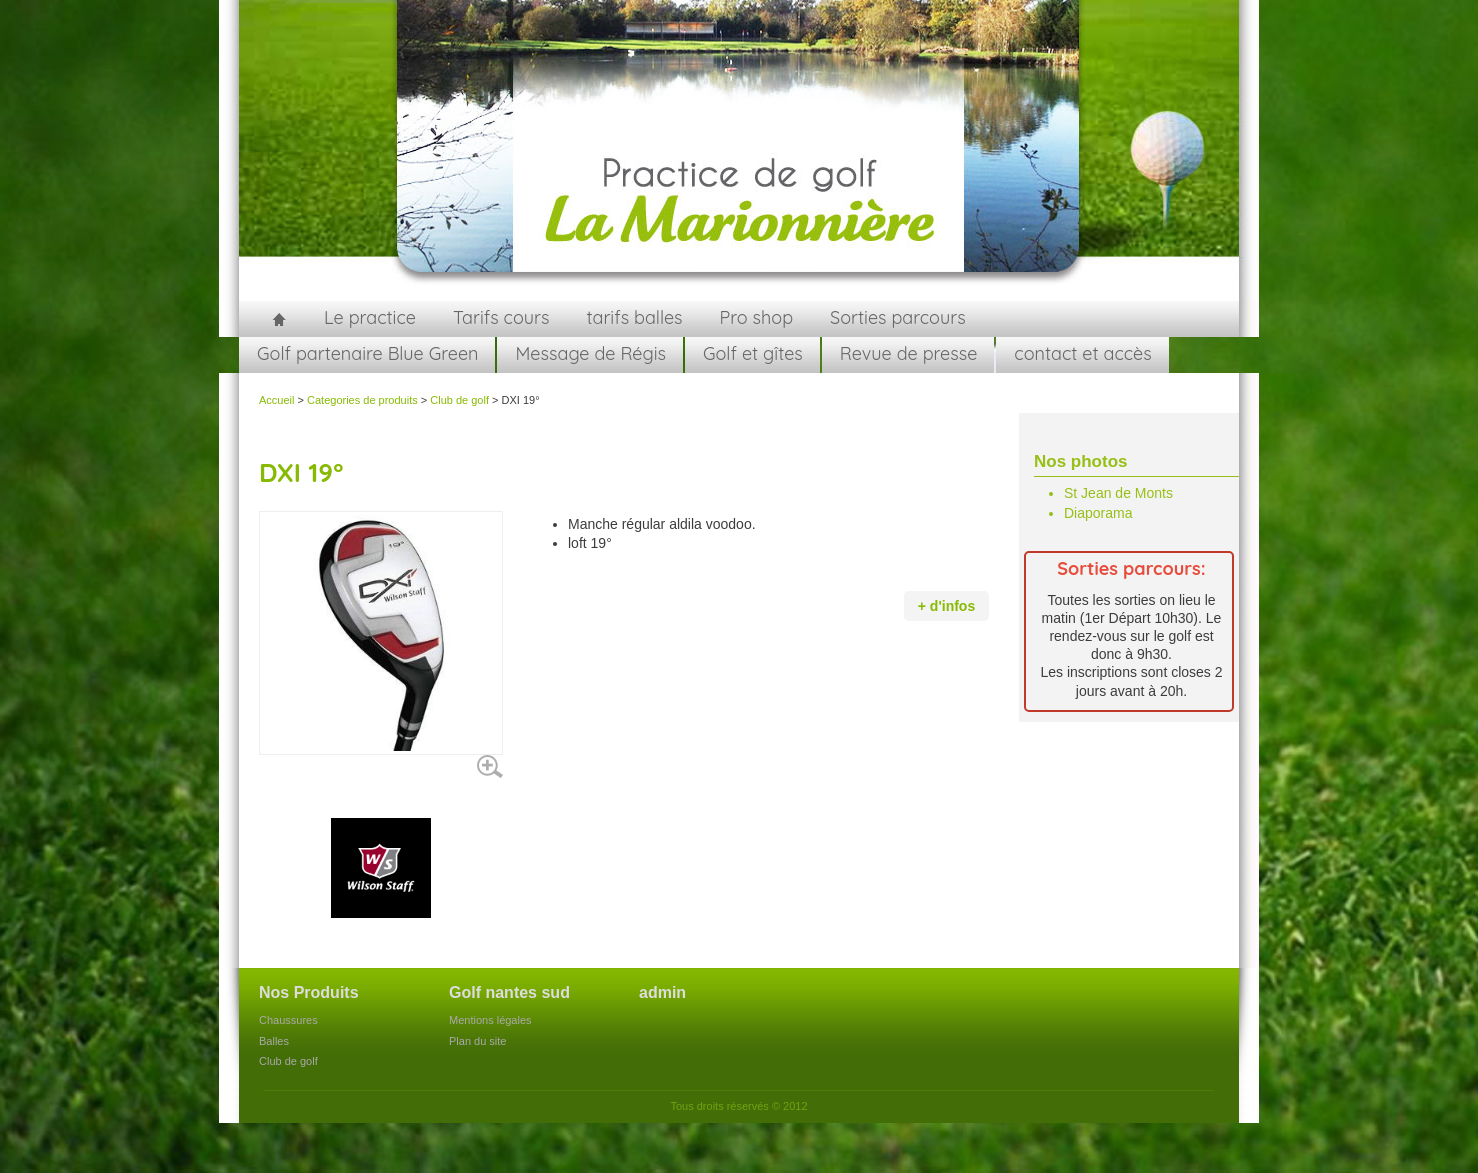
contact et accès (1082, 353)
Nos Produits (309, 992)
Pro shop (757, 317)
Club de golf (459, 400)
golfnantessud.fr (739, 150)
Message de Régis (590, 353)
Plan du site (477, 1041)
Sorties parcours (898, 317)
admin (662, 992)
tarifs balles (634, 317)
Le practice (370, 317)
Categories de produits (362, 400)
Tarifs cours (501, 317)
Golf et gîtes (753, 353)
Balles (274, 1041)
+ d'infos (946, 606)
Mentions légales (490, 1020)
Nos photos (1081, 461)
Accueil (279, 319)
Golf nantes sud (509, 992)
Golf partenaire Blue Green (367, 353)
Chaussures (288, 1020)
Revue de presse (909, 353)
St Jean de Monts (1118, 493)
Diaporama (1098, 513)
